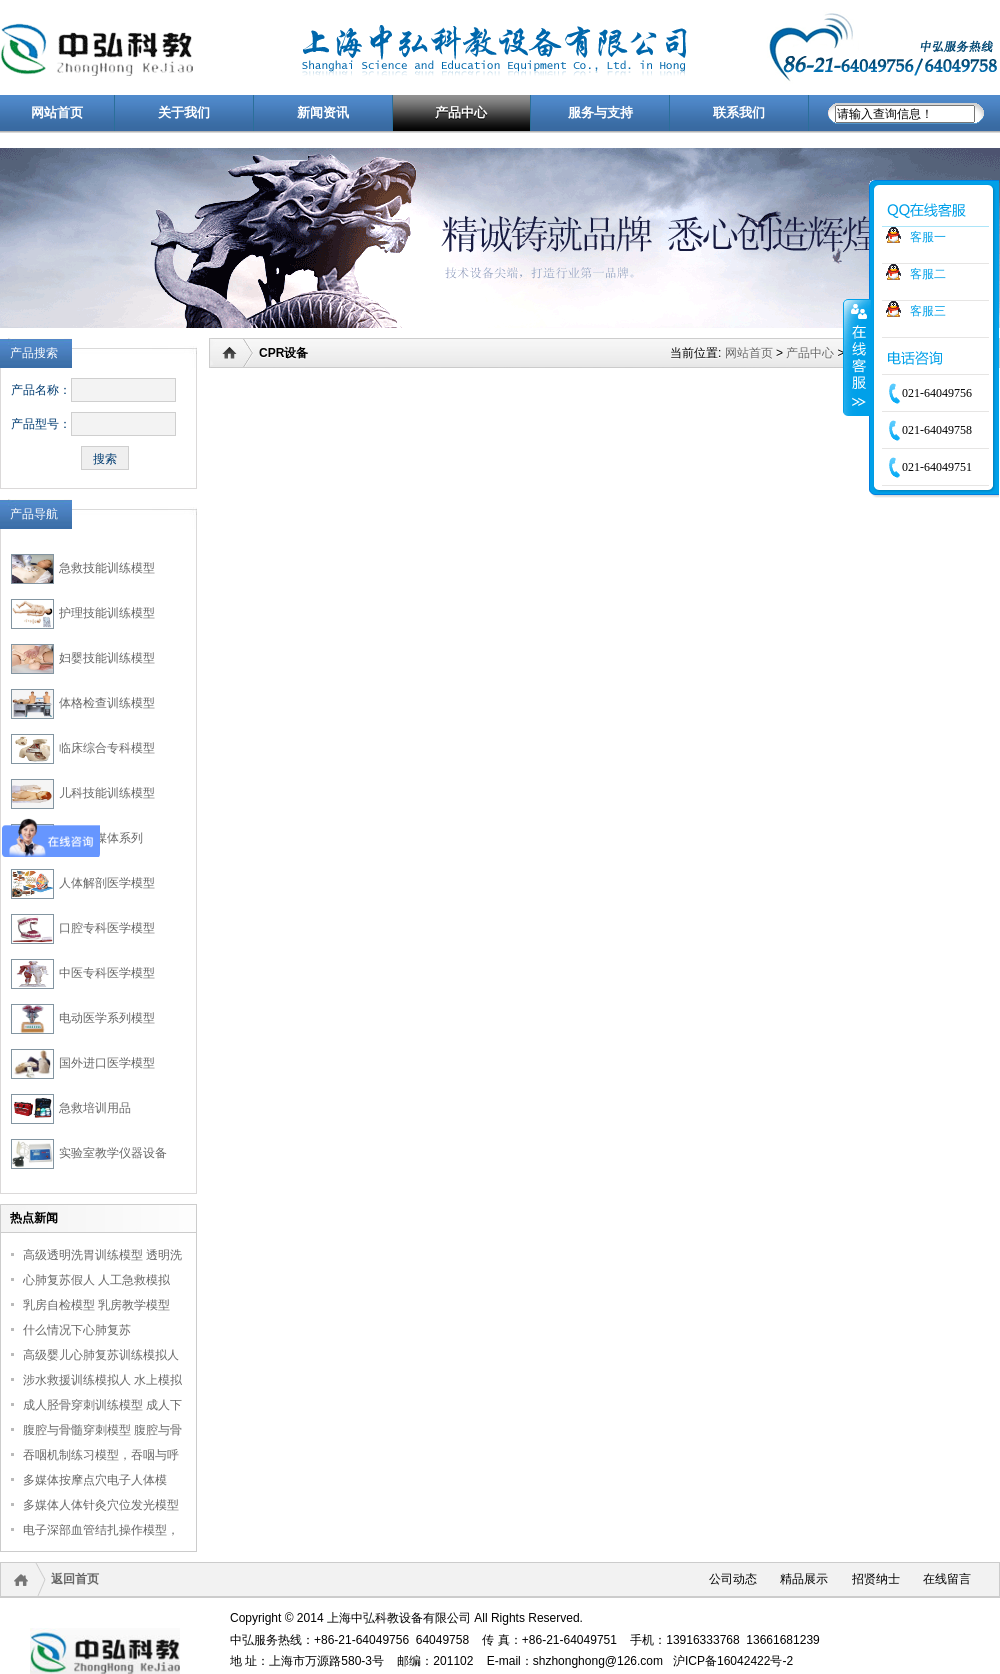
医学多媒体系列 (101, 838)
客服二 (928, 274)
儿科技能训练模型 (107, 793)
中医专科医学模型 (107, 973)
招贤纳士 (876, 1579)
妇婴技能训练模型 (107, 658)
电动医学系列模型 (107, 1018)
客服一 (928, 237)
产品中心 (810, 353)
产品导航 (34, 514)
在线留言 (947, 1579)
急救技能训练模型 (107, 568)
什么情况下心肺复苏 (77, 1330)
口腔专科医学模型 (107, 928)
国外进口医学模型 (107, 1063)
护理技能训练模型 (107, 613)
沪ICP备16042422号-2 (733, 1661)
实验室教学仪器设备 (113, 1153)
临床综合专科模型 (107, 748)
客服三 (928, 311)
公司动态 (733, 1579)
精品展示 (804, 1579)
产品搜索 (34, 353)
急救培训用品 (95, 1108)
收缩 (857, 357)
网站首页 (749, 353)
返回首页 (75, 1579)
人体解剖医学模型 (107, 883)
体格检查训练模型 (107, 703)
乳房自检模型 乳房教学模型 (96, 1305)
